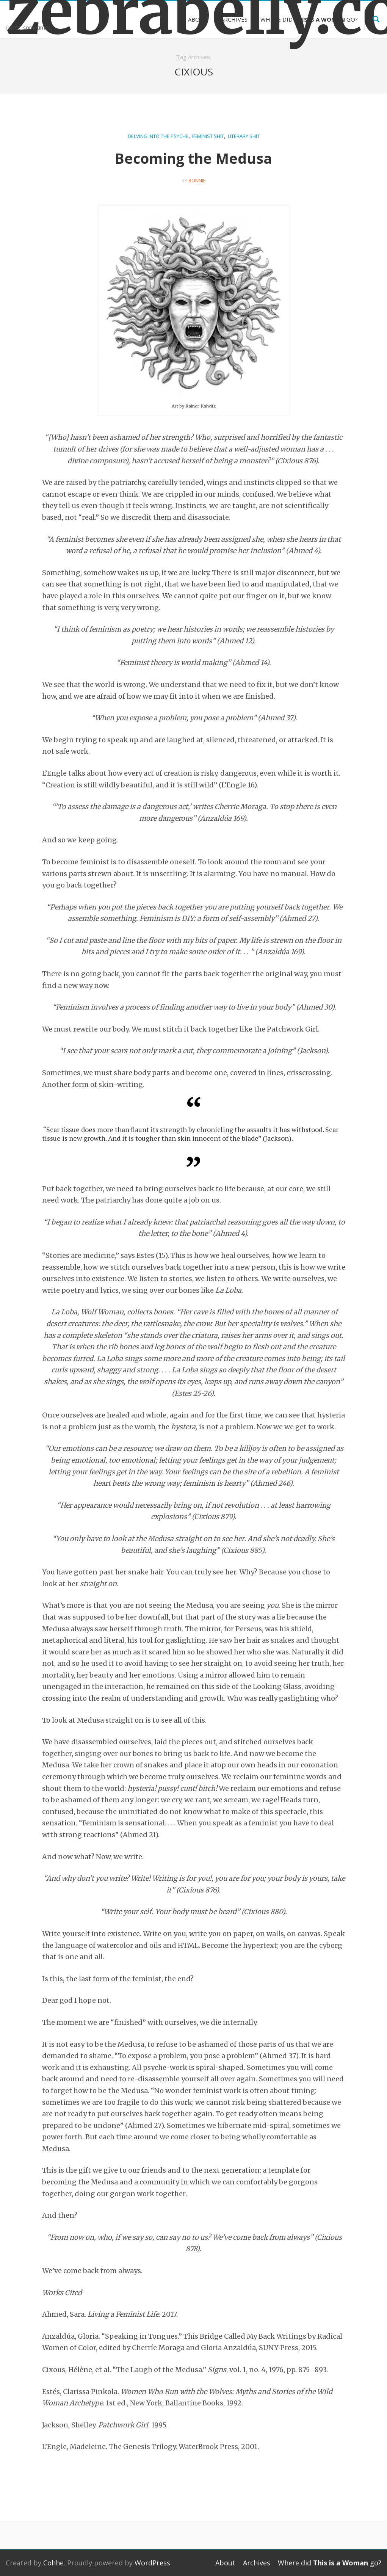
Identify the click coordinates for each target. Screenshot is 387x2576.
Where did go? (309, 19)
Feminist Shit (208, 136)
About (198, 19)
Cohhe (53, 2562)
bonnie (197, 180)
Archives (234, 19)
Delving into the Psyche (158, 136)
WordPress (152, 2562)
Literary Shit (244, 136)
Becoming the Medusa (193, 158)
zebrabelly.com (48, 11)
